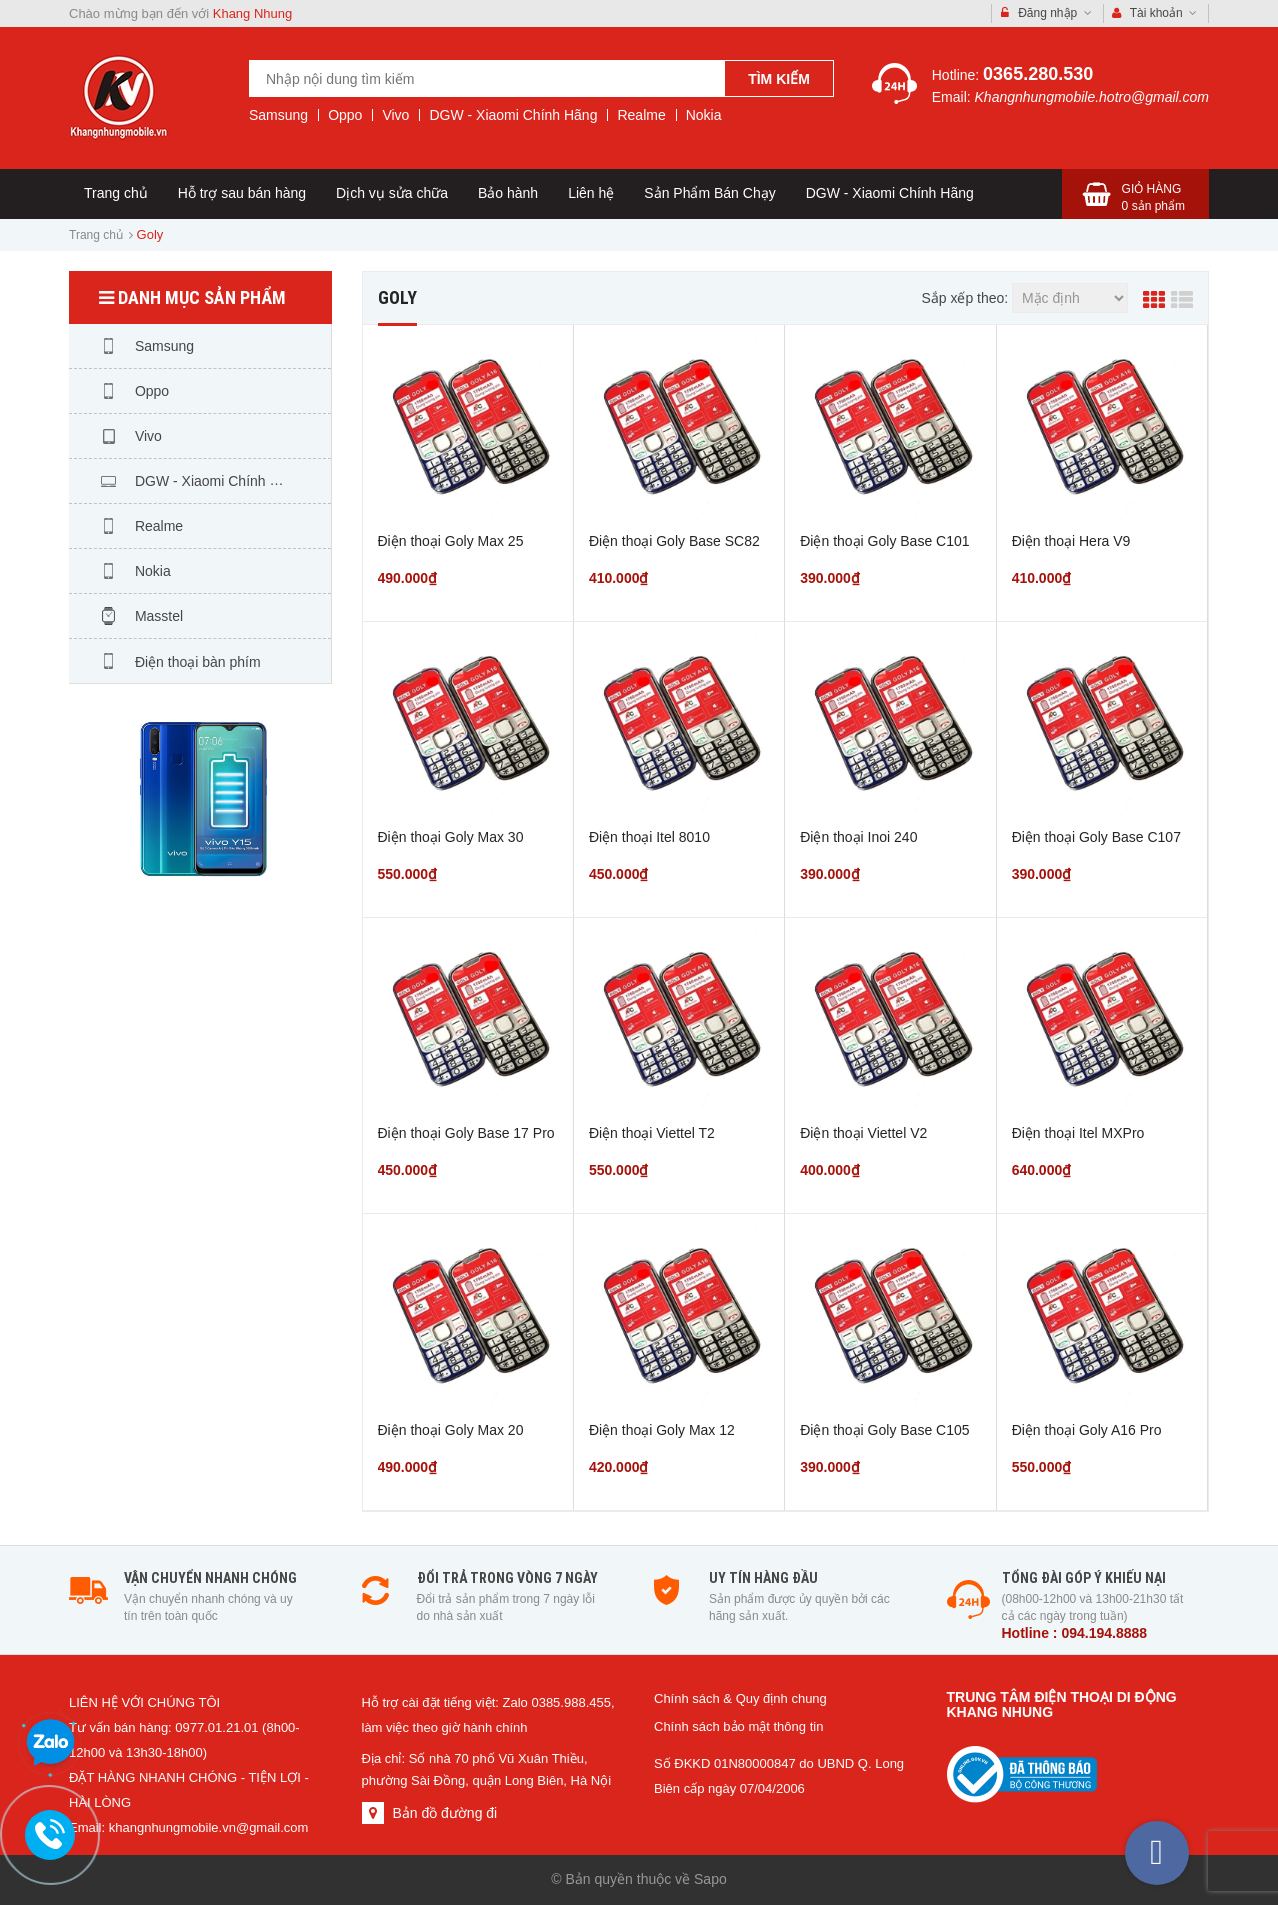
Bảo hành (508, 193)
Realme (641, 115)
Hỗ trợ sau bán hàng (242, 193)
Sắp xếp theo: (964, 298)
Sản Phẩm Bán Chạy (709, 193)
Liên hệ (591, 193)
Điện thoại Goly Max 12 (662, 1430)
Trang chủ (116, 193)
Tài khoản (1155, 13)
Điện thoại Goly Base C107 (1096, 837)
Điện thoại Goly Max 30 (451, 837)
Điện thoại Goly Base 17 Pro (466, 1133)
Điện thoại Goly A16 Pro (1087, 1430)
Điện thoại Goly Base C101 (884, 541)
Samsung (278, 115)
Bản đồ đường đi (444, 1813)
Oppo (345, 115)
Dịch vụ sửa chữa (392, 193)
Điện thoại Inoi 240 (858, 837)
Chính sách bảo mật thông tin (738, 1726)
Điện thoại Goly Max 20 (451, 1430)
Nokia (704, 115)
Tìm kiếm (779, 79)
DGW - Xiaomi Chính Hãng (513, 115)
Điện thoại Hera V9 (1071, 541)
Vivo (395, 115)
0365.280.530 (1038, 74)
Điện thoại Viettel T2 (652, 1133)
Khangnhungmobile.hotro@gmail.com (1092, 97)
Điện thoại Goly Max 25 (451, 541)
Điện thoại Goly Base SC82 (674, 541)
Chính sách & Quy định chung (740, 1698)
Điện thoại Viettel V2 (863, 1133)
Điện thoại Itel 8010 (649, 837)
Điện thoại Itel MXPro (1078, 1133)
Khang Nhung (253, 13)
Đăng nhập (1046, 13)
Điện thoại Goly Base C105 (884, 1430)
